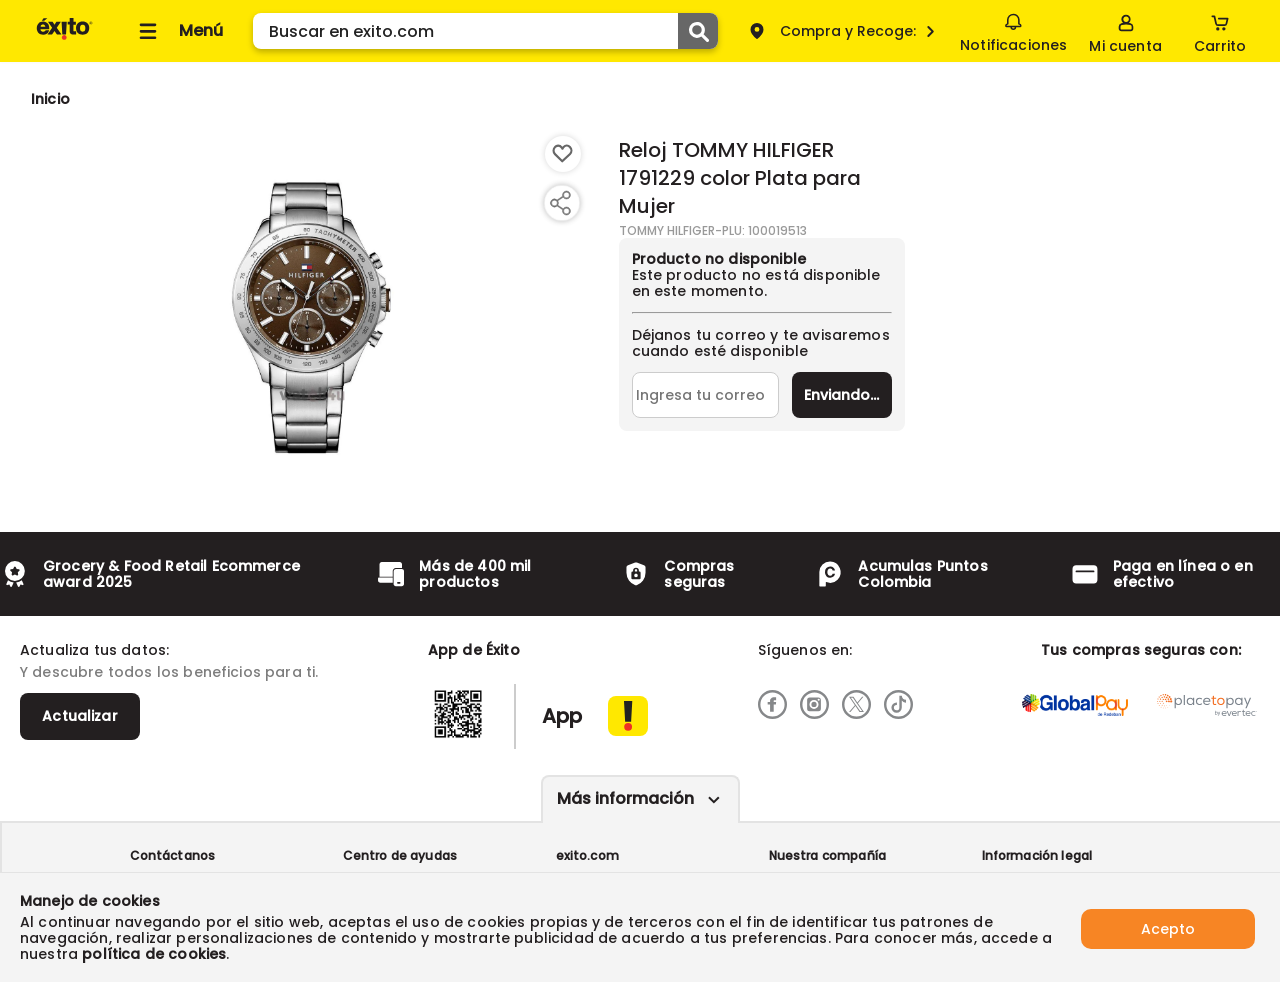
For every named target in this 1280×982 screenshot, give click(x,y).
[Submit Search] (698, 31)
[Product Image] (312, 311)
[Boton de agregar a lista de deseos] (563, 154)
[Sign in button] (1125, 31)
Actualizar (80, 716)
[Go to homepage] (50, 99)
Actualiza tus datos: (94, 650)
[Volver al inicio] (64, 38)
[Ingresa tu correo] (705, 395)
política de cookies (154, 954)
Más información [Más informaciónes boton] (625, 798)
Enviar (841, 395)
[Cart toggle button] (1220, 31)
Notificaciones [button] (1012, 30)
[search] (485, 31)
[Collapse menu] (178, 31)
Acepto (1168, 927)
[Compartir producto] (560, 203)
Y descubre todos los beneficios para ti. (169, 672)
